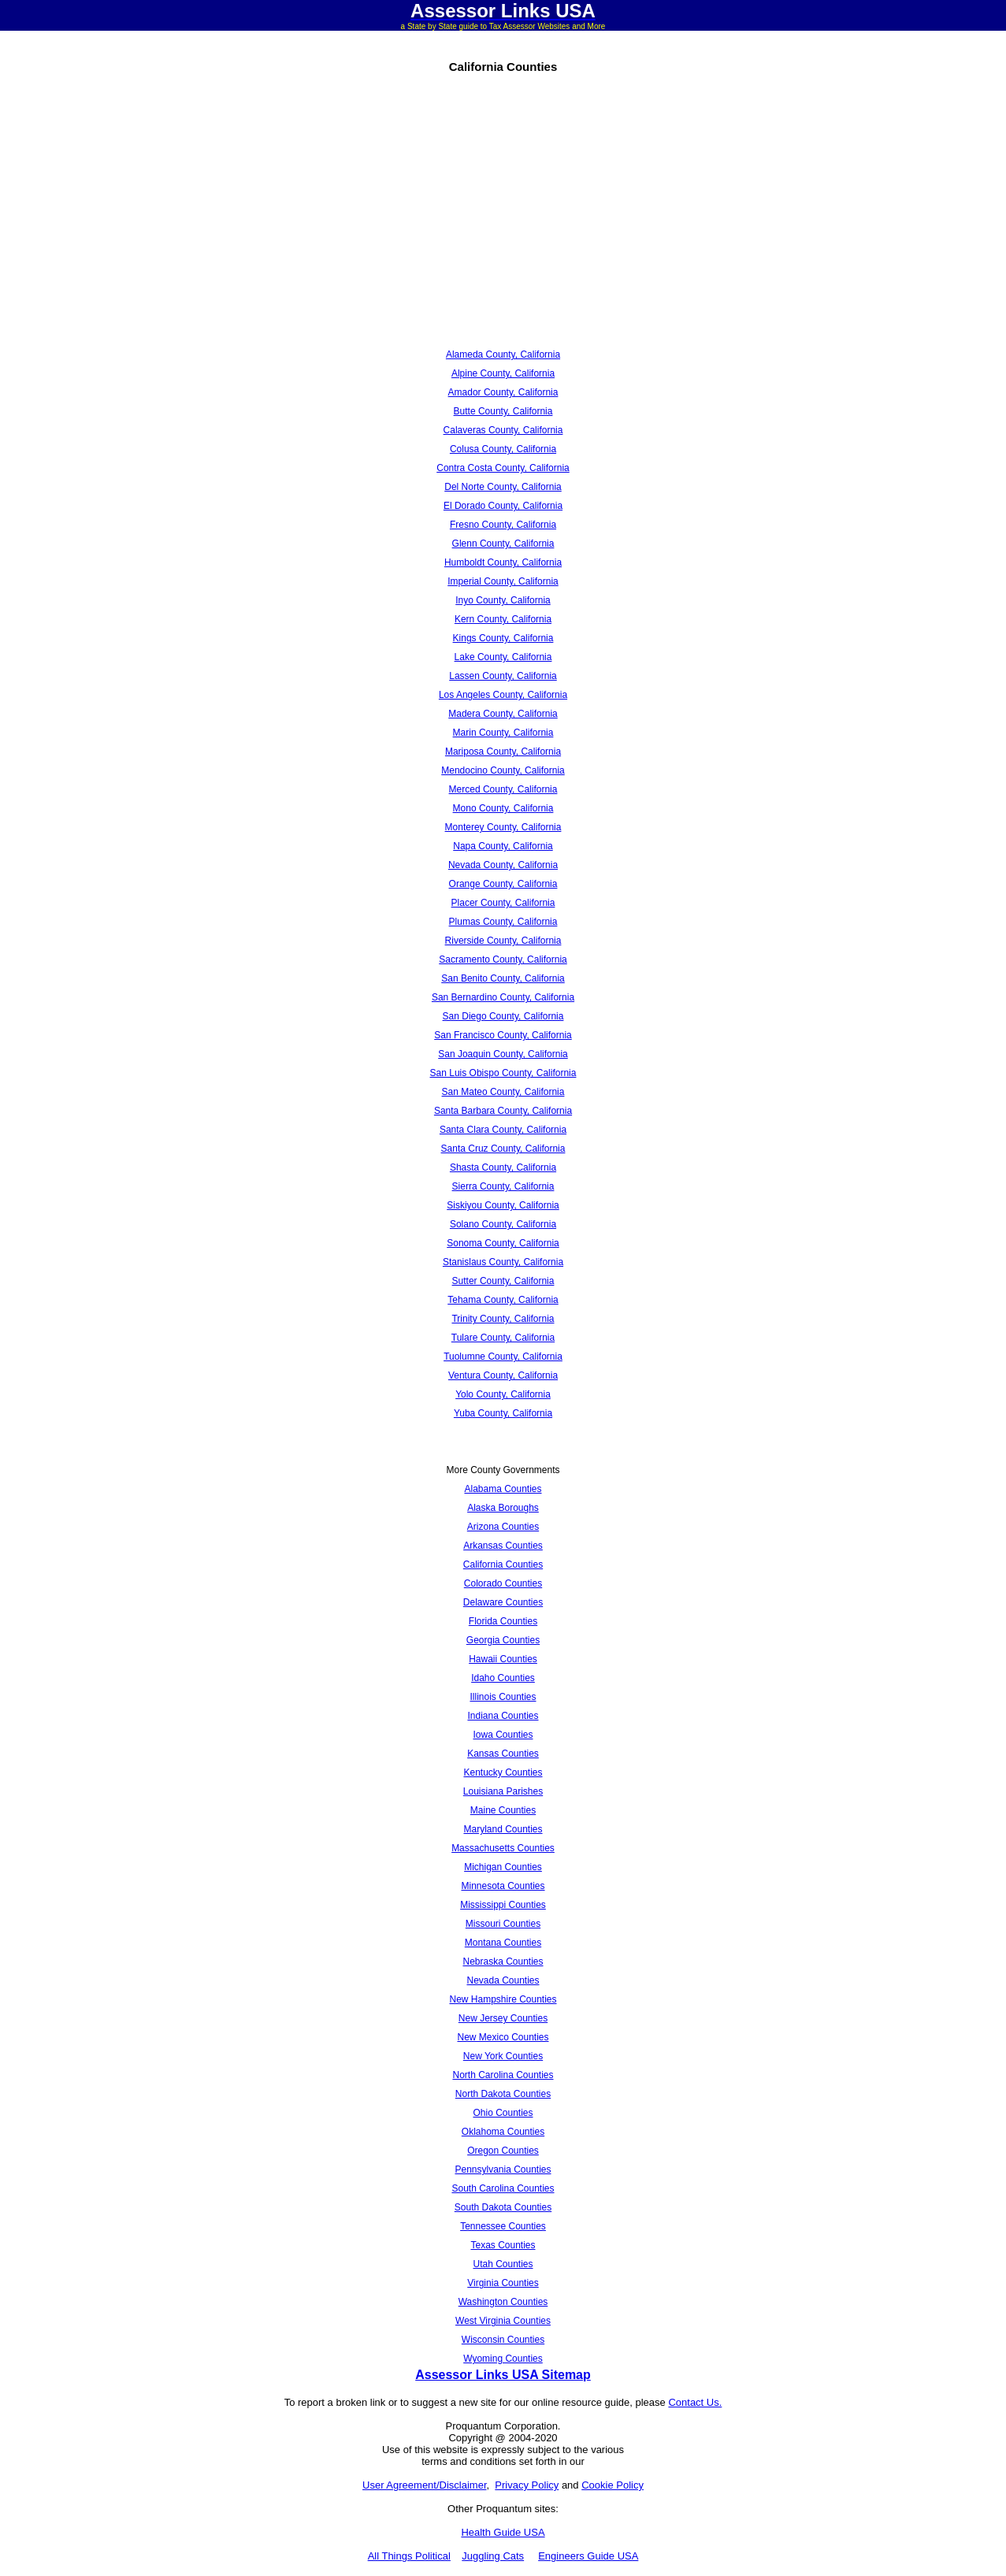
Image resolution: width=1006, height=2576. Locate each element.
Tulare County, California (503, 1337)
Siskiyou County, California (503, 1205)
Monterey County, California (503, 827)
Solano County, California (503, 1224)
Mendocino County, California (503, 770)
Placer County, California (503, 902)
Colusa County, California (503, 449)
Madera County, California (503, 713)
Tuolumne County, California (503, 1356)
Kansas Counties (503, 1753)
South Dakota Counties (503, 2207)
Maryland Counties (502, 1829)
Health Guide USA (502, 2532)
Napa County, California (503, 846)
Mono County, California (503, 808)
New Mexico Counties (502, 2037)
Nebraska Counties (502, 1961)
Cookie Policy (612, 2485)
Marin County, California (503, 732)
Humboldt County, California (503, 562)
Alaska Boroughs (503, 1507)
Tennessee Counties (503, 2226)
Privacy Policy (527, 2485)
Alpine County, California (503, 373)
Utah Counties (503, 2264)
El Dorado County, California (503, 505)
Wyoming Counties (503, 2358)
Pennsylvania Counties (503, 2169)
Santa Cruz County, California (503, 1148)
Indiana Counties (502, 1715)
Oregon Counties (503, 2150)
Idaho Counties (503, 1677)
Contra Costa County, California (503, 467)
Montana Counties (503, 1942)
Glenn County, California (503, 543)
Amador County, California (503, 392)
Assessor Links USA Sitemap (503, 2374)
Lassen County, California (503, 675)
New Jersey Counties (503, 2018)
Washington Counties (503, 2301)
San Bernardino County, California (503, 997)
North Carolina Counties (502, 2074)
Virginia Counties (503, 2282)
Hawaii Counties (503, 1659)
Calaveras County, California (503, 430)
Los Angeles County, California (503, 694)
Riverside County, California (503, 940)
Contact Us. (695, 2402)
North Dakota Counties (503, 2093)
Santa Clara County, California (503, 1129)
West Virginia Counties (503, 2320)
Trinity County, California (502, 1318)
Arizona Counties (503, 1526)
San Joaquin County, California (503, 1054)
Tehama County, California (503, 1299)
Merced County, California (503, 789)
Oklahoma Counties (503, 2131)
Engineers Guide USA (588, 2556)
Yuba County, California (503, 1413)
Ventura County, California (503, 1375)
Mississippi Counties (503, 1904)
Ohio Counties (503, 2112)
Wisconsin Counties (503, 2339)
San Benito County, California (503, 978)
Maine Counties (503, 1810)
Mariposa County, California (503, 751)
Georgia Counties (503, 1640)
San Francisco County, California (503, 1035)
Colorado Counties (503, 1583)
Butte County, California (503, 411)
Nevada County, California (503, 864)
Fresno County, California (503, 524)
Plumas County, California (503, 921)
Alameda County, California (503, 354)
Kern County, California (503, 619)
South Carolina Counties (502, 2188)
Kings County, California (503, 638)
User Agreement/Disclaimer (424, 2485)
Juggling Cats (493, 2556)
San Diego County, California (503, 1016)
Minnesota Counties (502, 1885)
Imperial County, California (503, 581)
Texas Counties (502, 2245)
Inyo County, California (503, 600)
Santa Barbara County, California (503, 1110)
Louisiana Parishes (503, 1791)
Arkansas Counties (503, 1545)
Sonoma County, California (503, 1243)
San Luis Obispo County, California (503, 1072)
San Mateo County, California (503, 1091)
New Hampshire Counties (502, 1999)
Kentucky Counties (502, 1772)
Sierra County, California (503, 1186)
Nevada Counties (502, 1980)
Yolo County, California (503, 1394)
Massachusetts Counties (503, 1848)
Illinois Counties (503, 1696)
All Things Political (409, 2556)
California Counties (503, 1564)
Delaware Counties (503, 1602)
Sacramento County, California (503, 959)
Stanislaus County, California (503, 1262)
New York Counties (503, 2056)
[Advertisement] (325, 224)
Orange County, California (503, 883)
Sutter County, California (503, 1280)
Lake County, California (503, 657)
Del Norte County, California (503, 486)
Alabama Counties (502, 1488)
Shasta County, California (503, 1167)
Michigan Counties (503, 1867)
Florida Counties (503, 1621)
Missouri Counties (503, 1923)
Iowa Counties (503, 1734)
